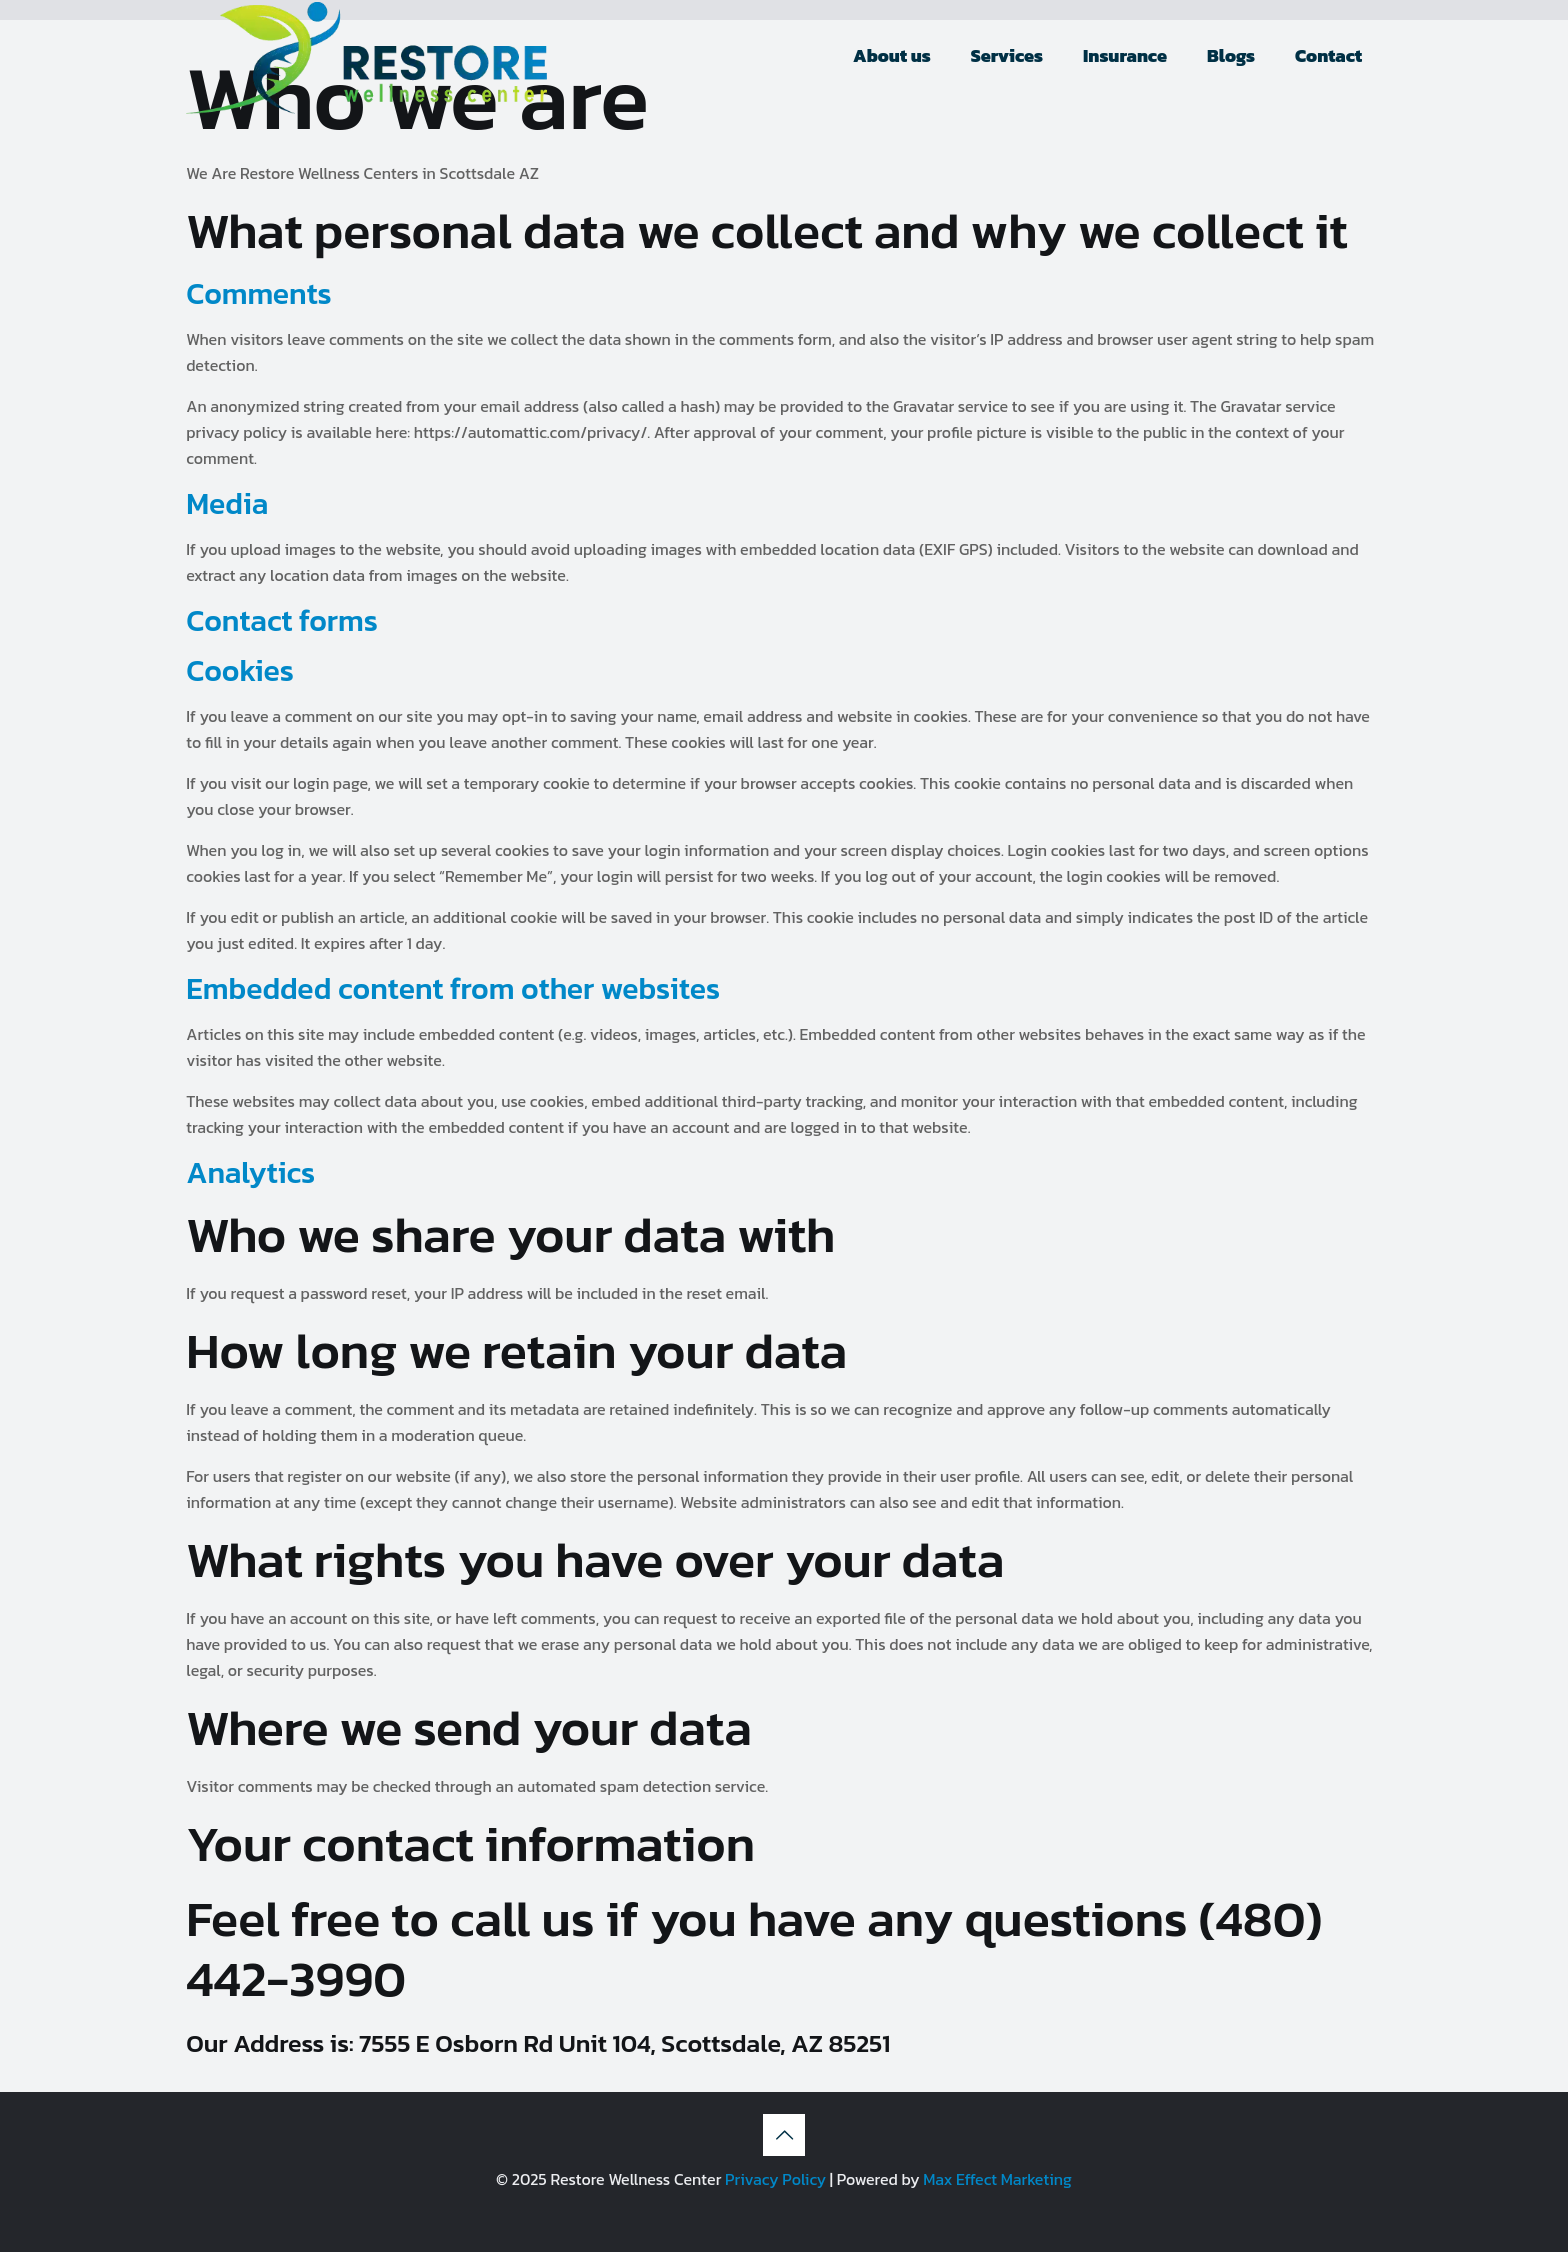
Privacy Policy (775, 2179)
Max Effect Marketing (997, 2179)
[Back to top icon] (784, 2135)
